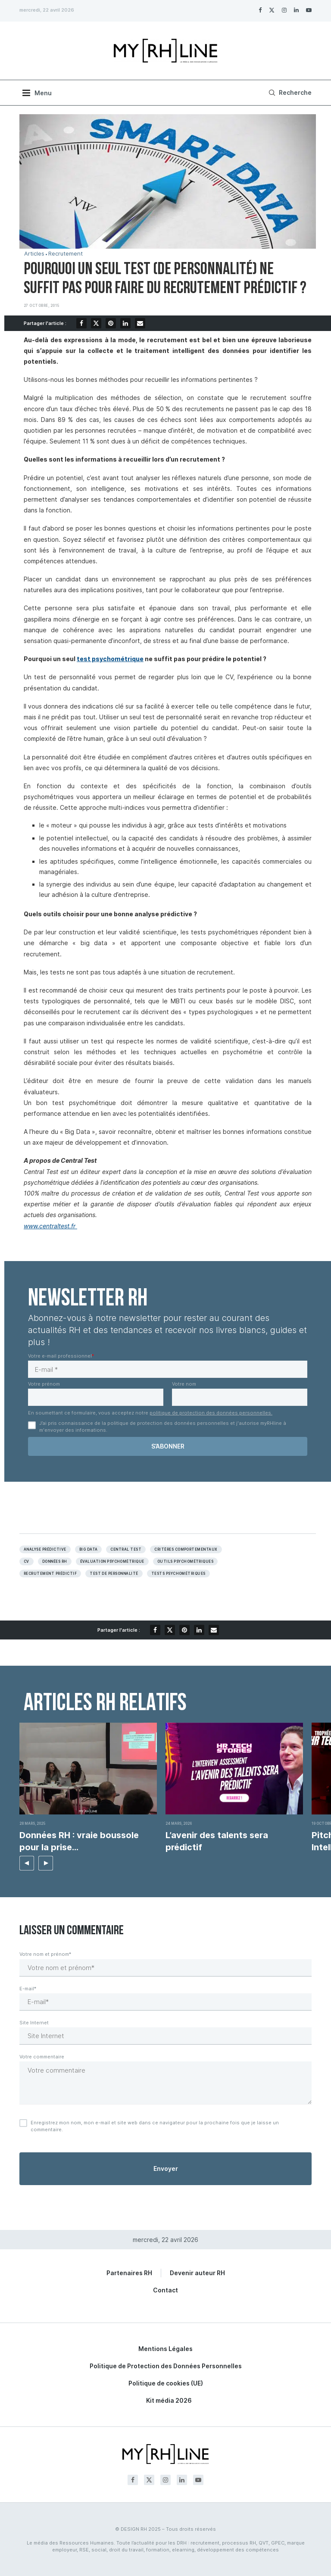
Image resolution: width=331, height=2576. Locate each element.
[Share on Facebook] (81, 323)
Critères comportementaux (186, 1549)
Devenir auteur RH (197, 2272)
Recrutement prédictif (50, 1573)
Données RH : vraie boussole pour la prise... (79, 1841)
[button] (26, 1863)
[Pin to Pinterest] (111, 323)
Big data (88, 1549)
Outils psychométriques (185, 1561)
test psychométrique (110, 658)
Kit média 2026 (169, 2400)
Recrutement (65, 253)
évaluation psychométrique (112, 1561)
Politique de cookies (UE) (165, 2383)
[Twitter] (272, 9)
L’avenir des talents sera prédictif (217, 1841)
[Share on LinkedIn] (125, 323)
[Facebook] (260, 9)
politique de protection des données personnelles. (211, 1413)
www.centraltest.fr (50, 1226)
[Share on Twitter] (96, 323)
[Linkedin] (296, 9)
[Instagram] (284, 9)
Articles (34, 253)
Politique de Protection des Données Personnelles (166, 2366)
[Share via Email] (140, 323)
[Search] (289, 92)
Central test (125, 1549)
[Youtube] (309, 9)
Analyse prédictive (45, 1549)
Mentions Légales (165, 2348)
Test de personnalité (114, 1573)
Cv (26, 1561)
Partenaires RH (129, 2272)
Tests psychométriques (178, 1573)
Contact (165, 2290)
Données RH (54, 1561)
